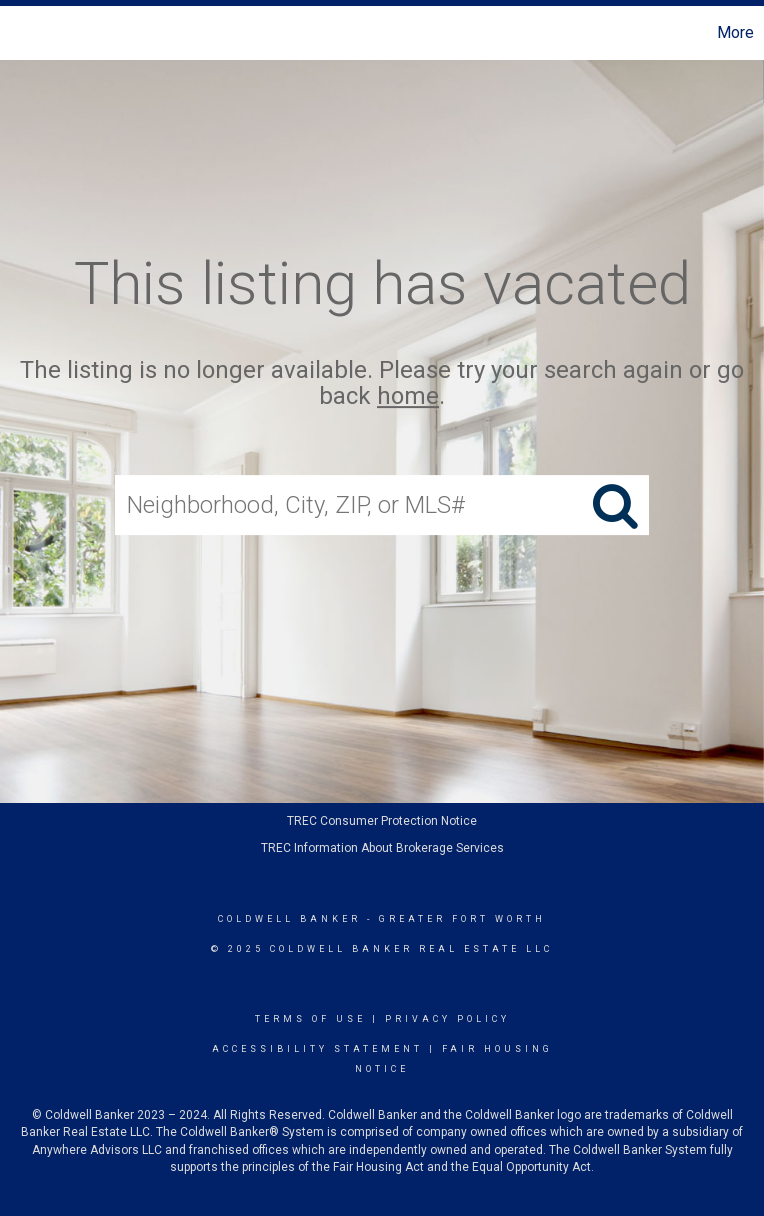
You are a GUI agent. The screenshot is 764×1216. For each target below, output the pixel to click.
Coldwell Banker (289, 919)
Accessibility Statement (317, 1049)
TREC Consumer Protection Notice (382, 821)
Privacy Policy (447, 1019)
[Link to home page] (25, 33)
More (735, 32)
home (408, 397)
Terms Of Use (310, 1019)
